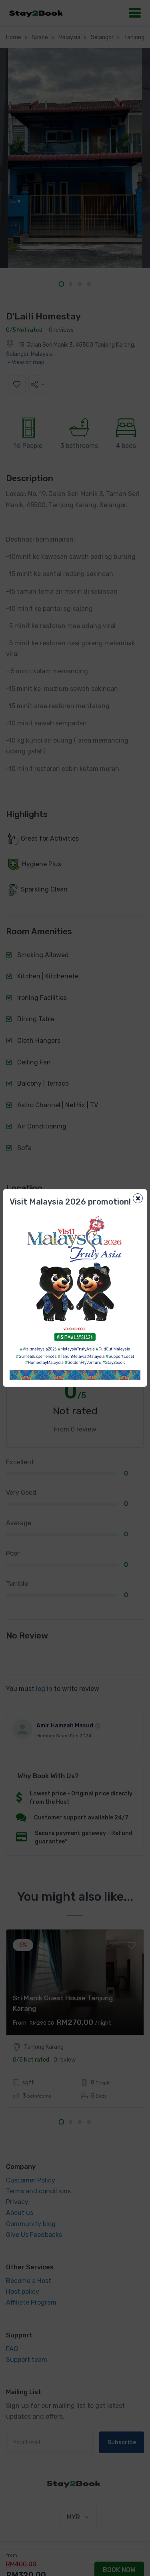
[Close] (138, 1198)
